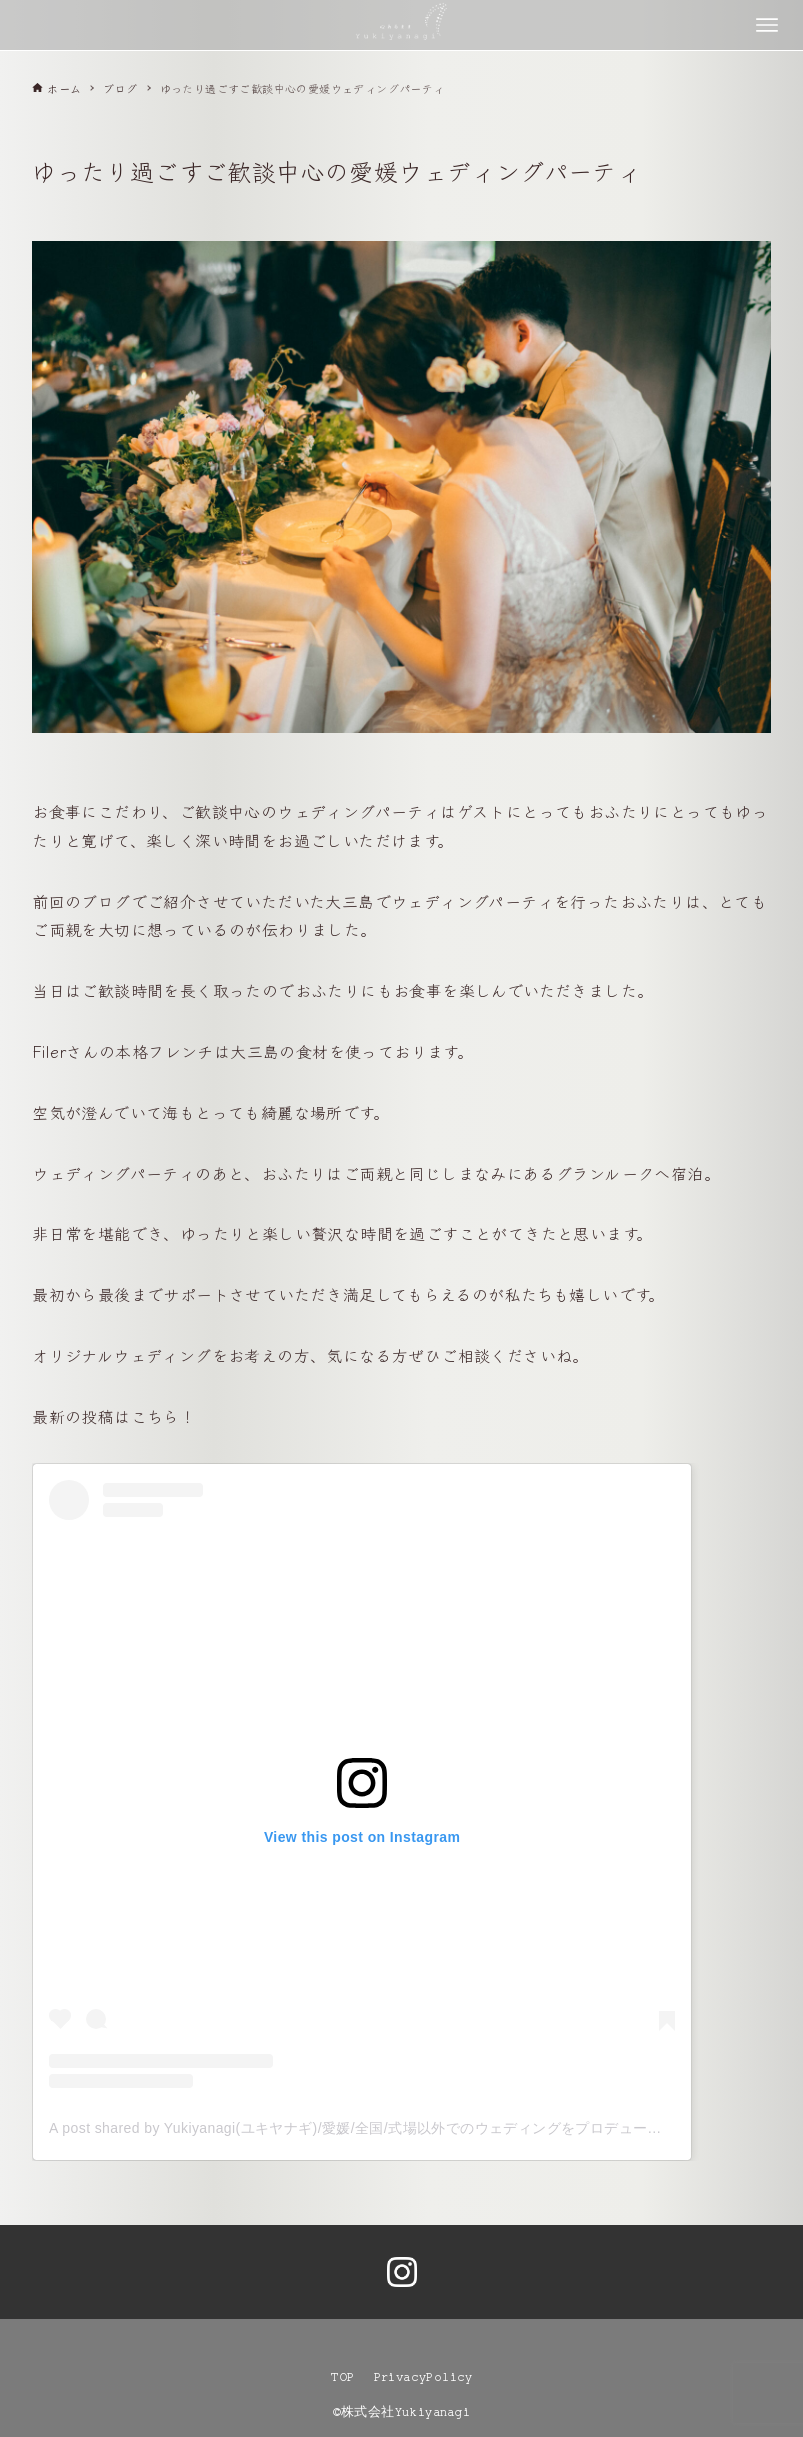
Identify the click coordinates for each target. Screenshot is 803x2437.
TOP (342, 2376)
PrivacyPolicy (423, 2376)
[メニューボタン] (767, 25)
